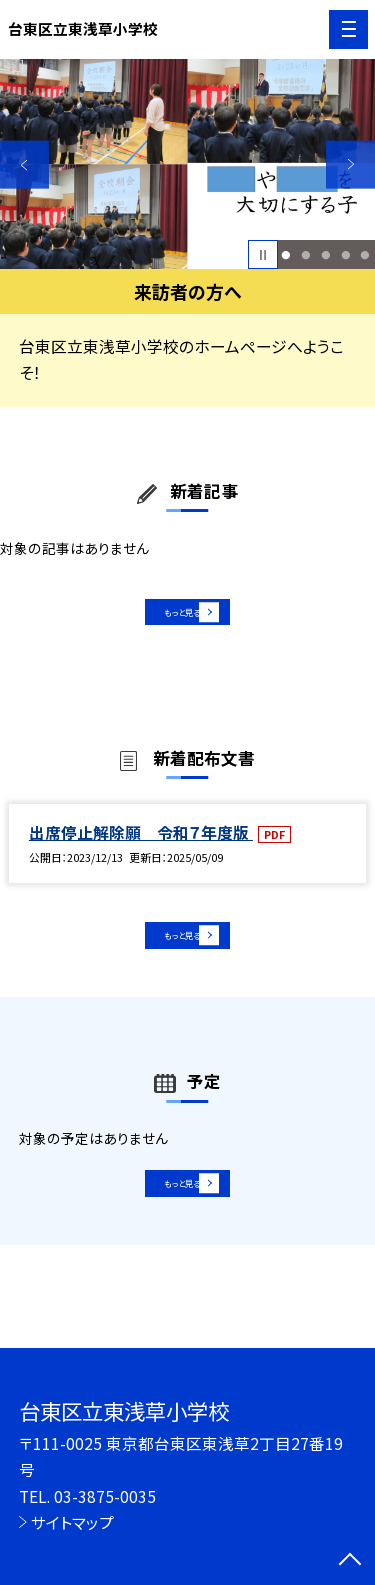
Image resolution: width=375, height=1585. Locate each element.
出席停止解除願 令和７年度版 (141, 850)
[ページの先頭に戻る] (350, 1561)
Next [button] (350, 164)
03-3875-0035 (105, 1496)
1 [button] (286, 255)
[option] (187, 164)
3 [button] (325, 255)
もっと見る (177, 620)
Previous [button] (24, 164)
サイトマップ (72, 1522)
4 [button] (345, 255)
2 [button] (305, 255)
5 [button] (365, 255)
